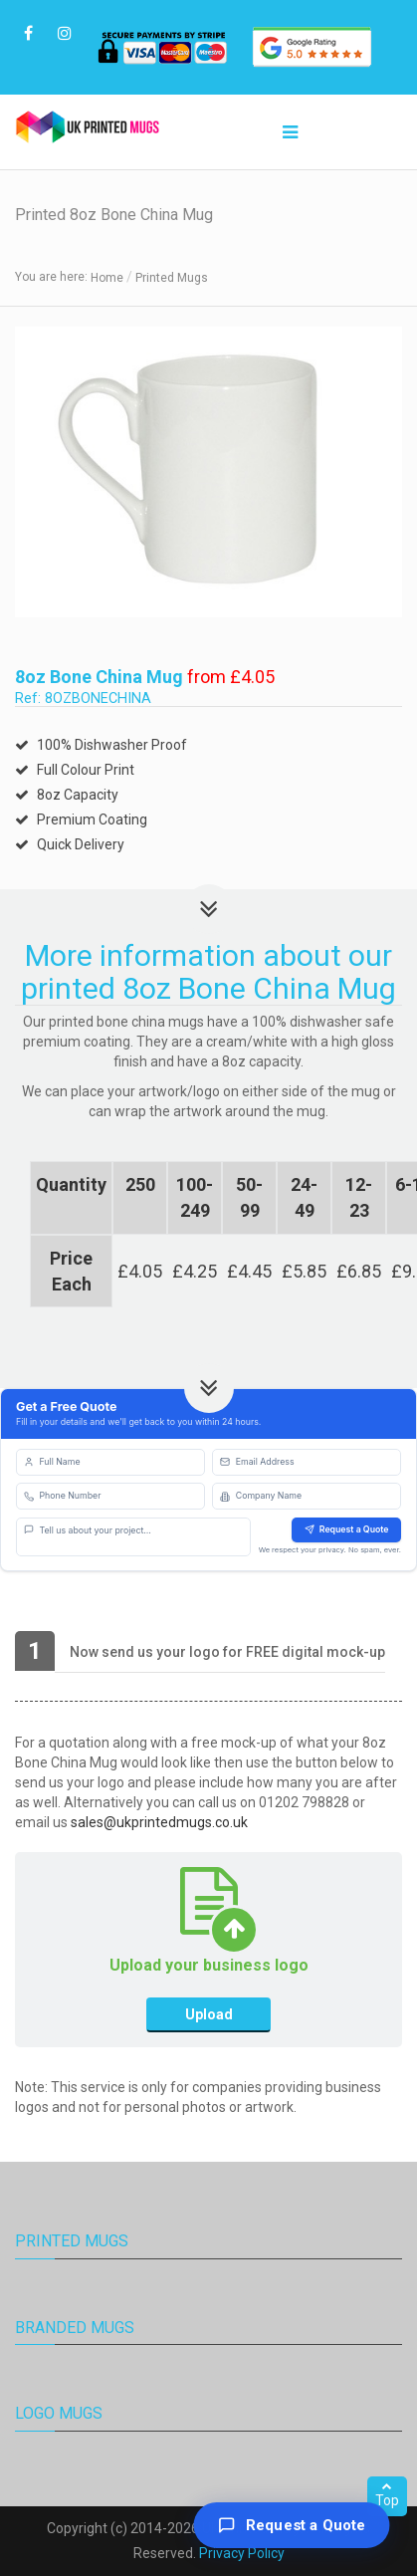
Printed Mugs (171, 278)
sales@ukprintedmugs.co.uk (159, 1822)
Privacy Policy (242, 2553)
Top (387, 2494)
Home (107, 278)
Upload (209, 2014)
